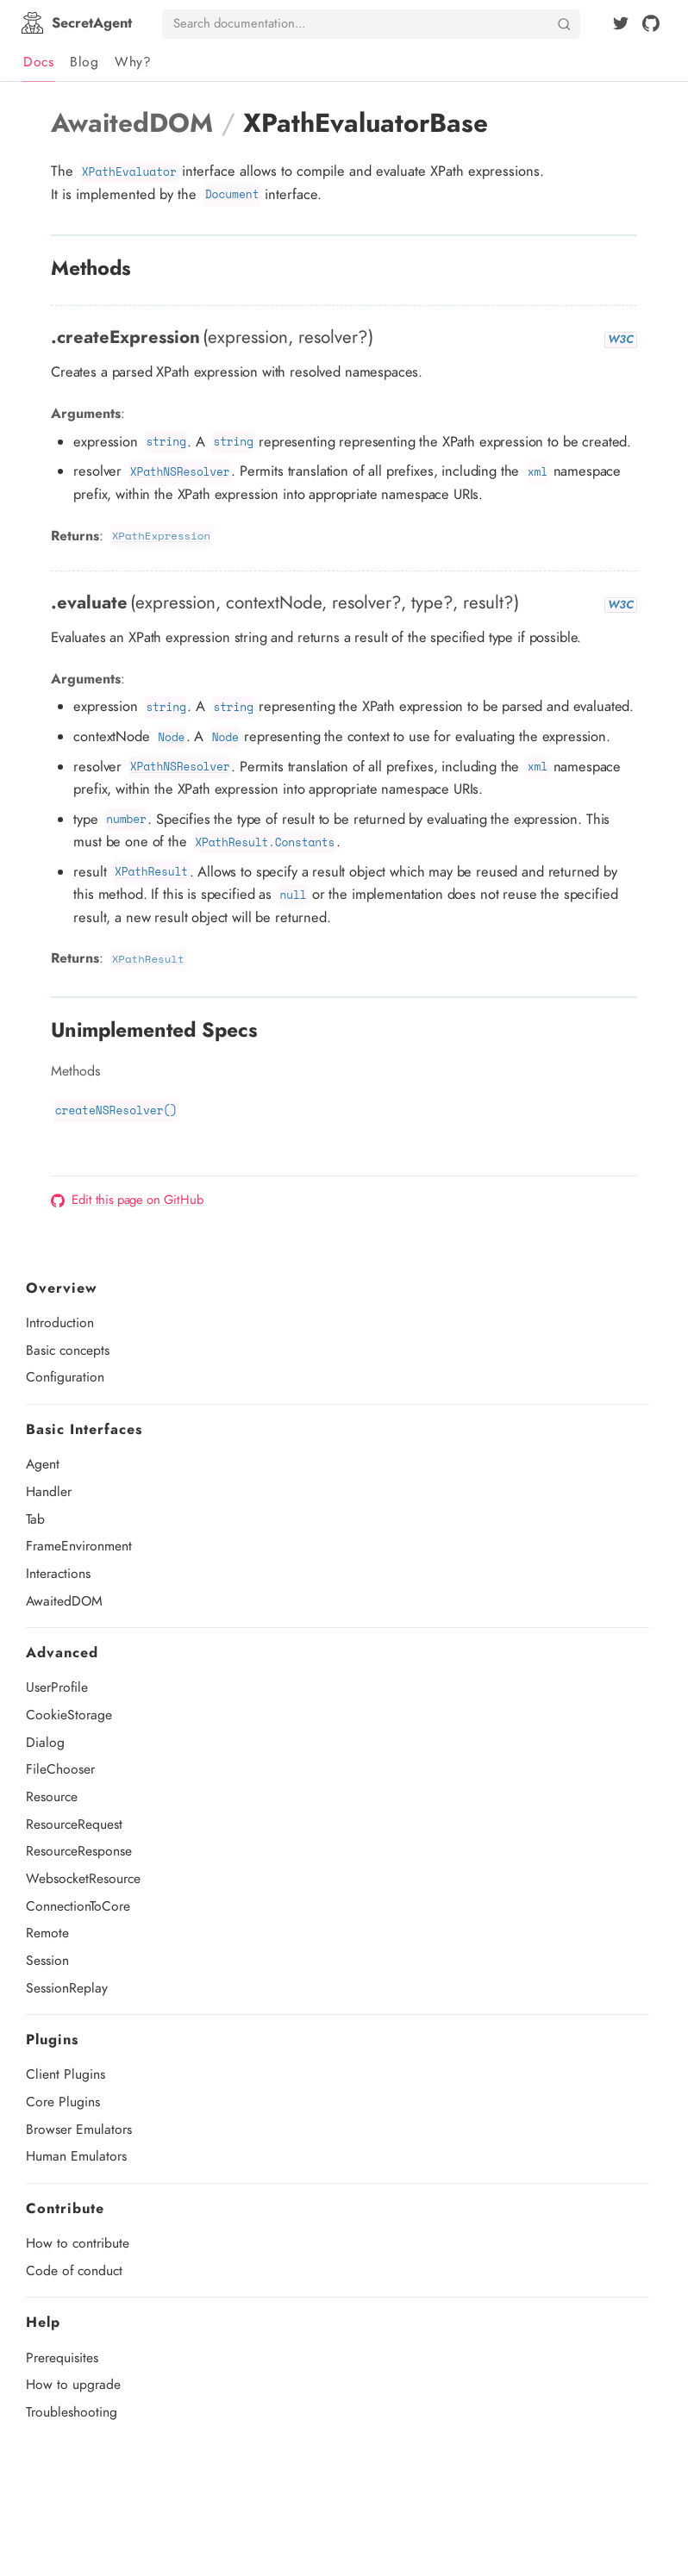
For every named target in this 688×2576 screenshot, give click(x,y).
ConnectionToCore (78, 1906)
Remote (47, 1933)
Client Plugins (65, 2074)
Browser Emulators (79, 2129)
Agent (42, 1464)
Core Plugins (63, 2102)
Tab (35, 1519)
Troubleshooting (71, 2412)
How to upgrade (73, 2384)
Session (47, 1960)
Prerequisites (62, 2357)
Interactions (58, 1573)
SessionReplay (67, 1988)
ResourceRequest (74, 1824)
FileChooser (60, 1769)
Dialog (45, 1742)
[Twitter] (620, 23)
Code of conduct (74, 2270)
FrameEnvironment (79, 1546)
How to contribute (77, 2243)
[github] (650, 23)
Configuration (65, 1377)
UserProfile (57, 1687)
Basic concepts (67, 1350)
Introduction (60, 1322)
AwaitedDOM (64, 1601)
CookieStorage (69, 1715)
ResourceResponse (79, 1851)
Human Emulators (76, 2156)
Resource (52, 1796)
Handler (49, 1491)
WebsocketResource (83, 1878)
